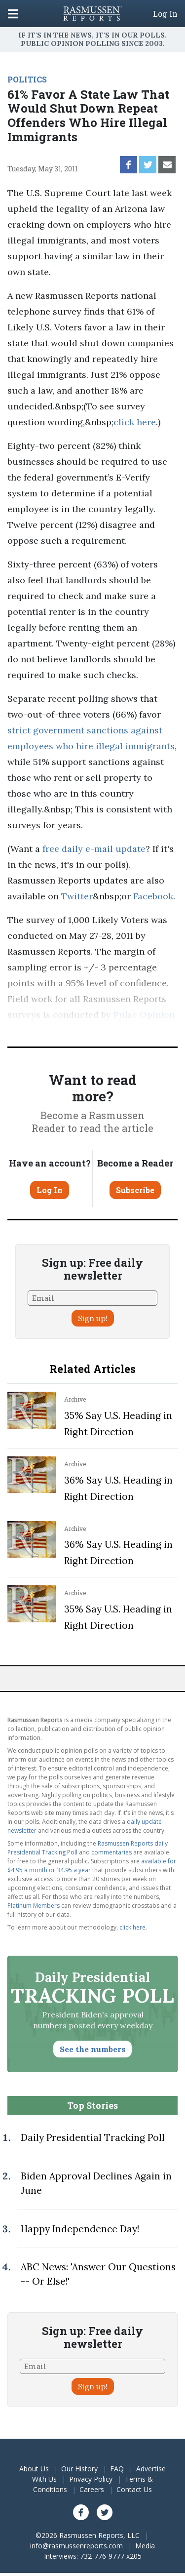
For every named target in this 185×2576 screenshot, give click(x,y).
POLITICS (27, 79)
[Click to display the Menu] (13, 13)
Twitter (77, 896)
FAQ (117, 2468)
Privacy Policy (90, 2479)
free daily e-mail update (94, 848)
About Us (34, 2468)
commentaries (111, 1852)
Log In (165, 14)
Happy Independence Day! (80, 2229)
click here (134, 422)
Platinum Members (33, 1905)
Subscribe (135, 1190)
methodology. (119, 1030)
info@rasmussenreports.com (76, 2545)
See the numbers (92, 2049)
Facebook (153, 896)
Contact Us (134, 2489)
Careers (91, 2489)
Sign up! (93, 1318)
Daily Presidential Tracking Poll (93, 2137)
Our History (79, 2468)
